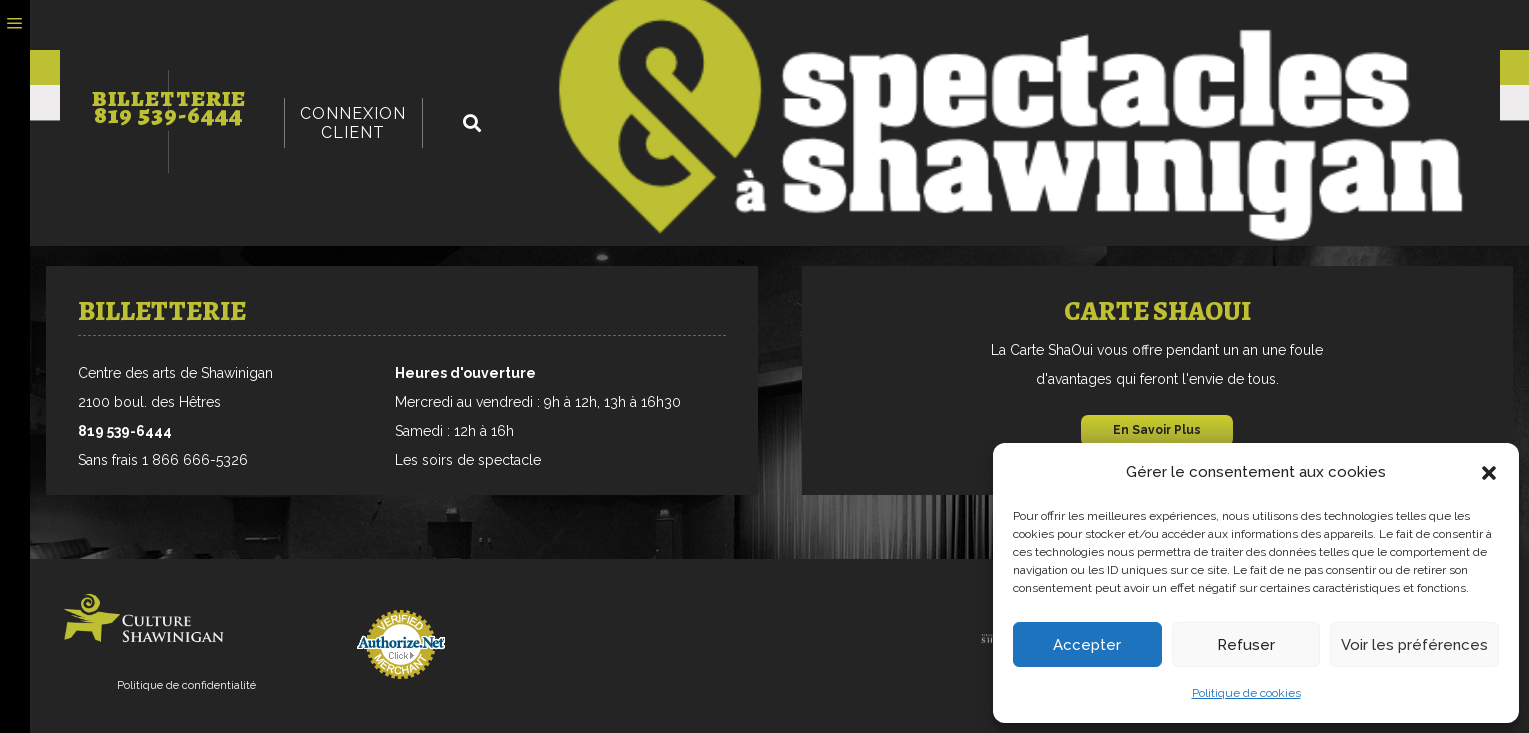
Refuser (1246, 645)
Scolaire (892, 103)
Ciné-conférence (639, 103)
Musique (103, 103)
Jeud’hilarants (1008, 103)
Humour (436, 103)
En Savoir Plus (1157, 430)
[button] (1489, 473)
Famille (760, 103)
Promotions (595, 68)
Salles (797, 68)
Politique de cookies (1246, 693)
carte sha (463, 68)
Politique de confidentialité (186, 685)
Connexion (1331, 25)
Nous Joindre (906, 68)
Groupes (708, 68)
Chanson (280, 103)
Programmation (166, 68)
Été (823, 103)
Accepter (1087, 645)
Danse (360, 103)
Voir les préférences (1414, 645)
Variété (518, 103)
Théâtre (190, 103)
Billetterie (332, 23)
